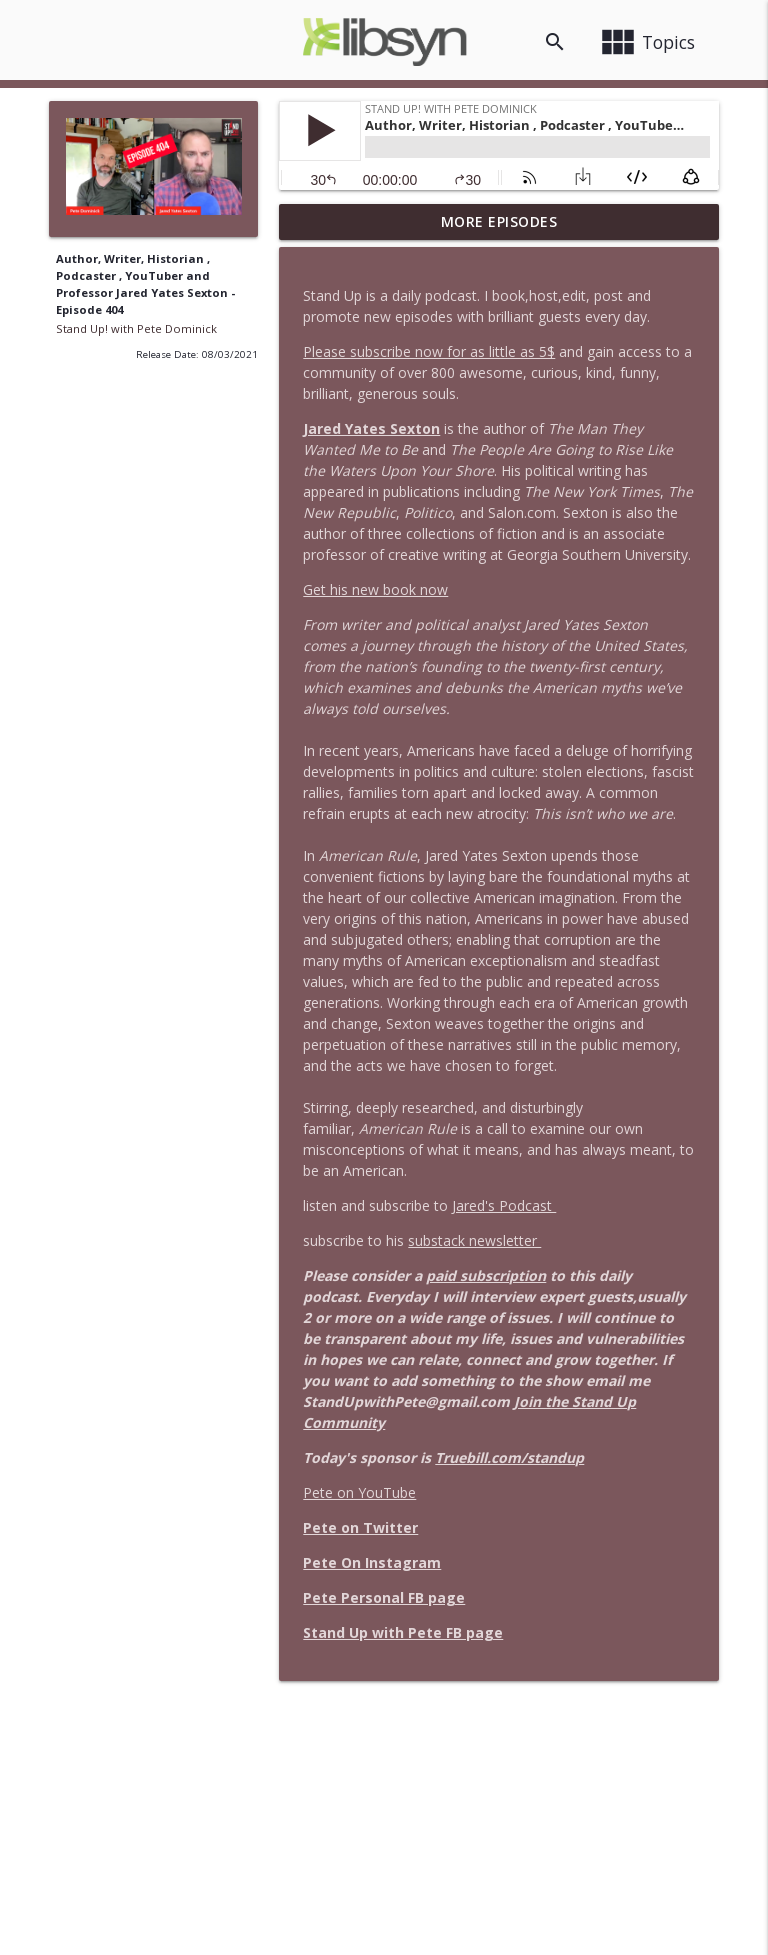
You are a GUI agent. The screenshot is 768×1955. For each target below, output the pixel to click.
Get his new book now (375, 589)
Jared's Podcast (504, 1205)
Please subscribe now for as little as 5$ (429, 351)
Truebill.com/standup (509, 1457)
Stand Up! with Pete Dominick (136, 328)
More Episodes (499, 221)
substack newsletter (474, 1240)
